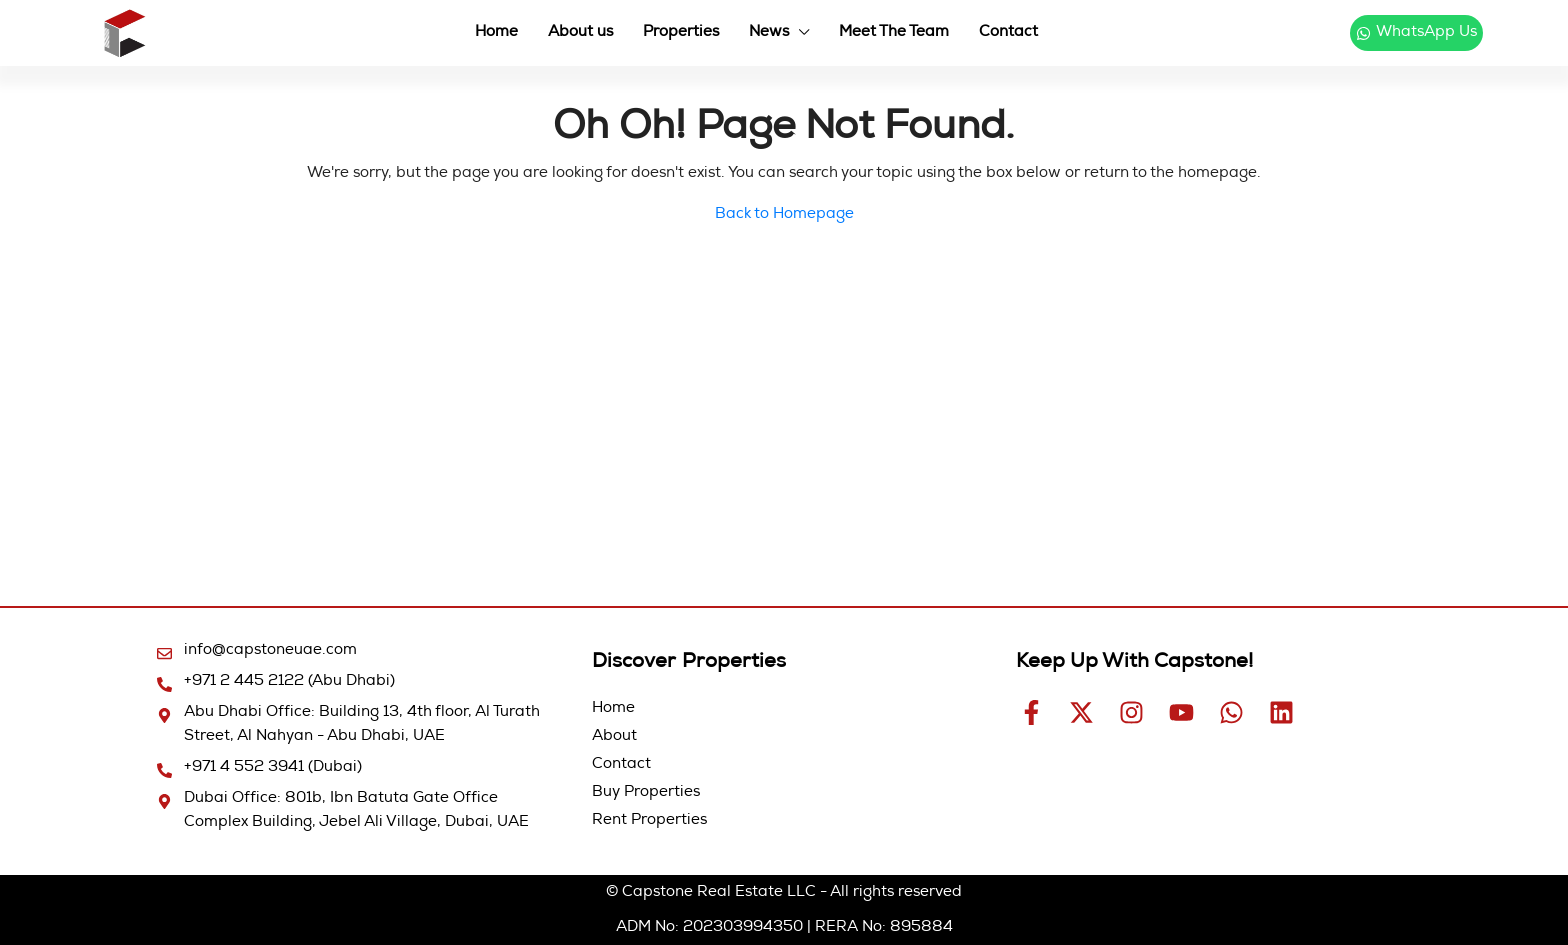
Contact (1008, 32)
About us (580, 32)
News (769, 32)
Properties (681, 32)
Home (496, 32)
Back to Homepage (784, 214)
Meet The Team (894, 32)
